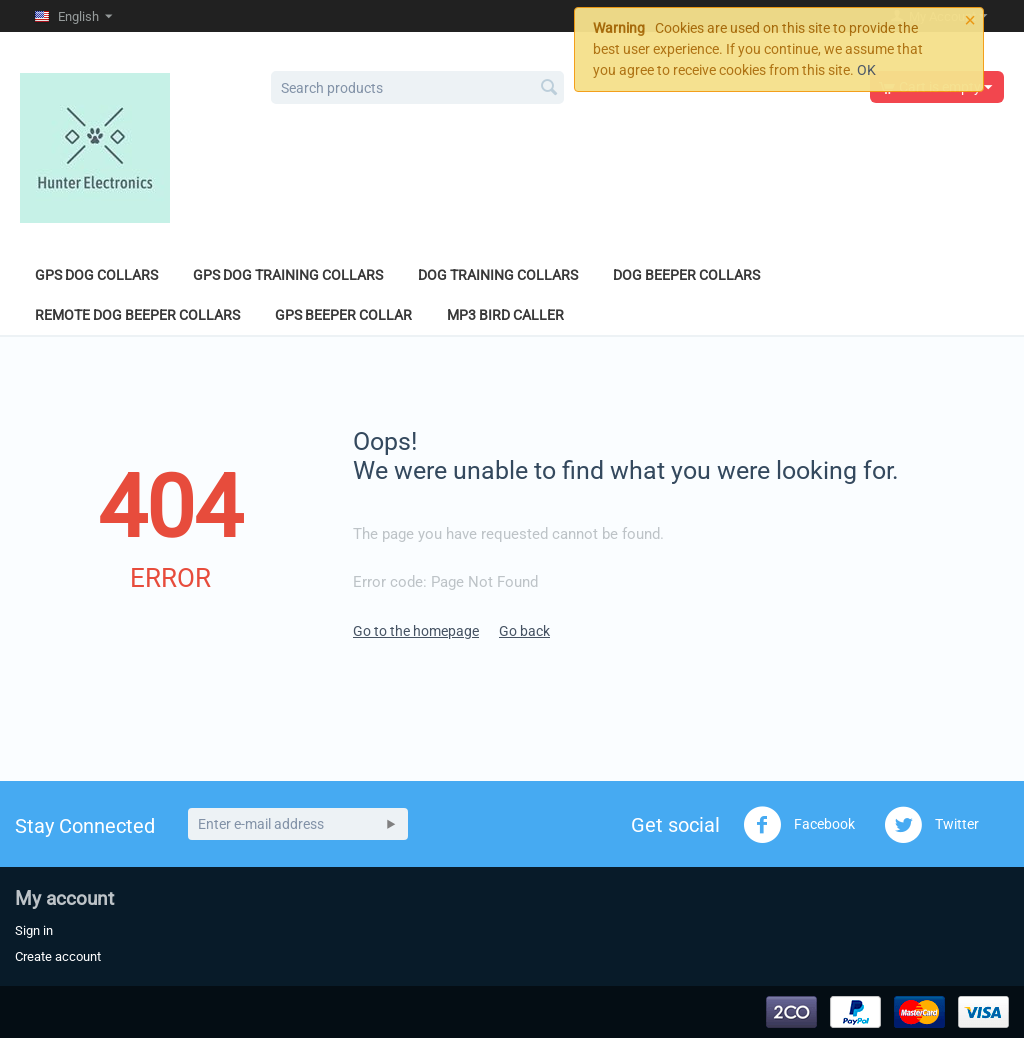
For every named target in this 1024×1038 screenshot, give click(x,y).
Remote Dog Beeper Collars (137, 315)
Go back (524, 631)
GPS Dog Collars (96, 275)
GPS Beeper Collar (343, 315)
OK (866, 70)
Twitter (931, 825)
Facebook (799, 825)
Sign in (34, 930)
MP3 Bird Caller (505, 315)
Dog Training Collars (498, 275)
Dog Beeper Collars (686, 275)
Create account (58, 956)
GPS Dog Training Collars (288, 275)
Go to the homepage (416, 631)
